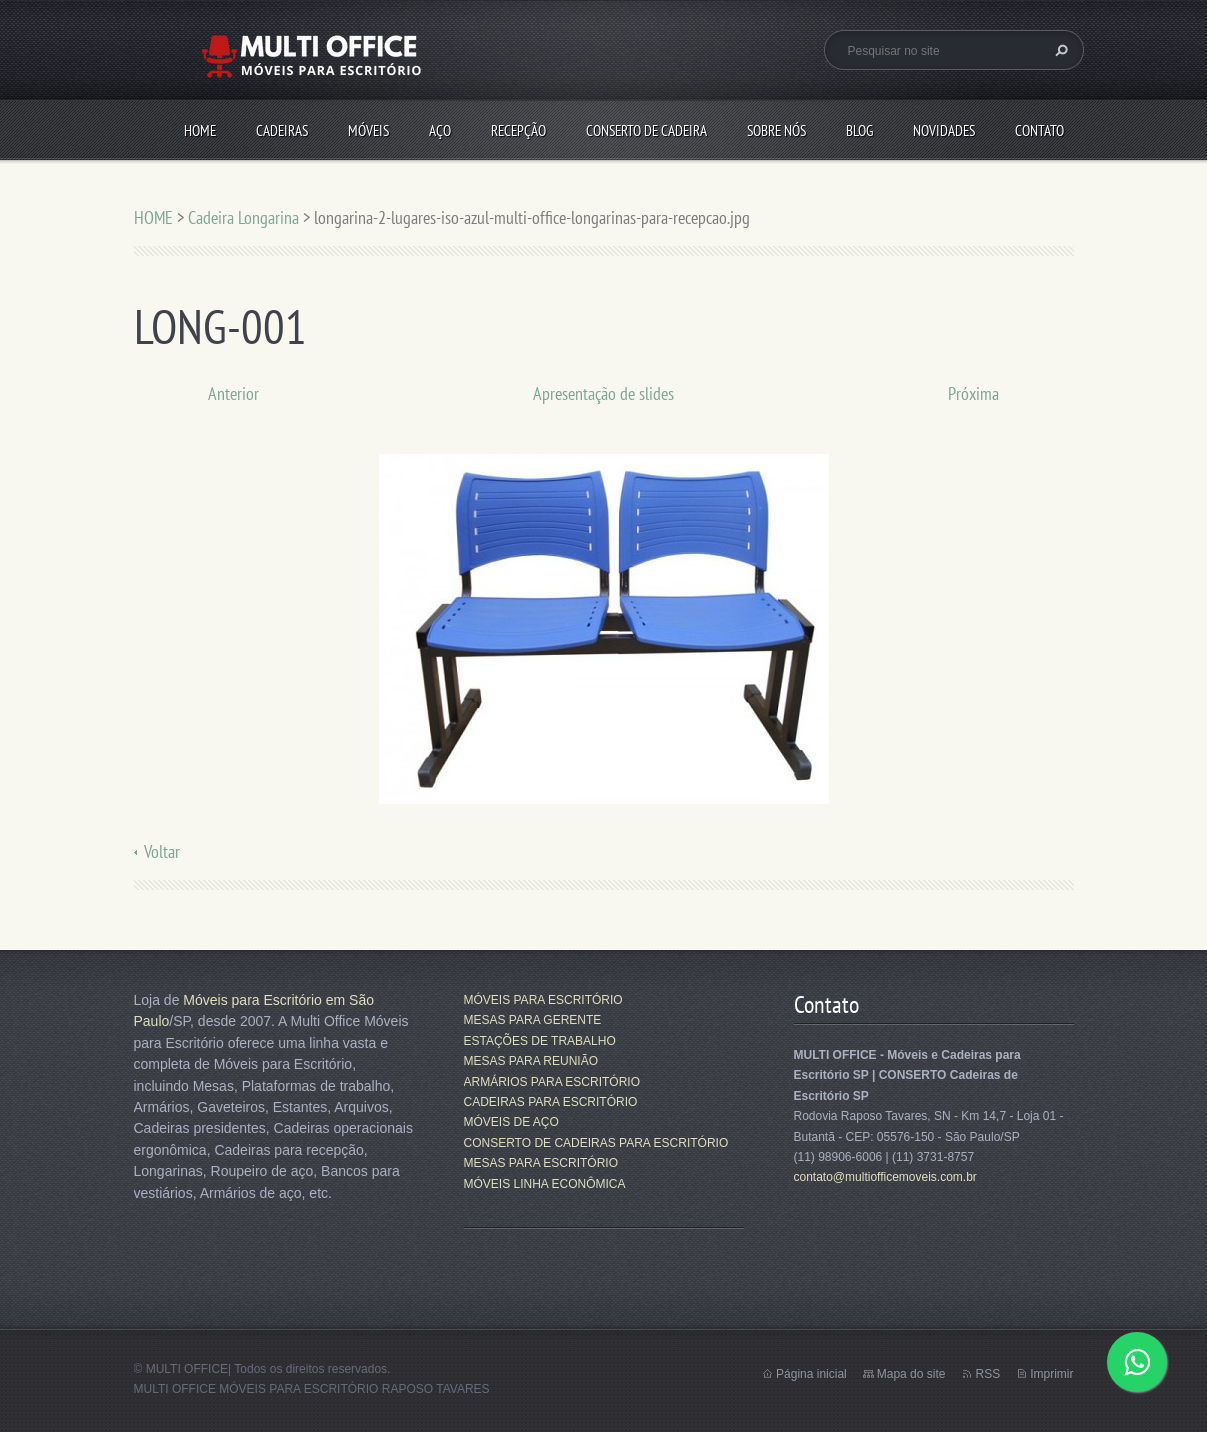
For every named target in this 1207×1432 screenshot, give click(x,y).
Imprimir (1051, 1374)
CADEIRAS (282, 130)
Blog (859, 130)
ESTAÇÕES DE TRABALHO (540, 1041)
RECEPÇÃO (518, 130)
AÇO (440, 130)
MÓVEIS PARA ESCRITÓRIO (543, 1000)
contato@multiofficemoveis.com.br (885, 1177)
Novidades (944, 130)
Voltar (162, 851)
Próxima (973, 393)
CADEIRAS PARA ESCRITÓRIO (551, 1102)
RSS (987, 1374)
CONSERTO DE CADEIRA (646, 130)
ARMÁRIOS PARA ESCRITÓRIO (552, 1082)
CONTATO (1039, 130)
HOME (200, 130)
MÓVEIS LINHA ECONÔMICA (545, 1184)
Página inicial (811, 1374)
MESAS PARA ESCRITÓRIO (541, 1163)
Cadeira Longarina (243, 217)
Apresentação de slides (603, 393)
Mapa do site (911, 1374)
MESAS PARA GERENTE (533, 1020)
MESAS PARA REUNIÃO (531, 1061)
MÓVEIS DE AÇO (511, 1122)
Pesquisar (1059, 50)
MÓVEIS (368, 130)
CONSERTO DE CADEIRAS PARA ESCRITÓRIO (596, 1143)
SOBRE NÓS (776, 130)
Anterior (233, 393)
